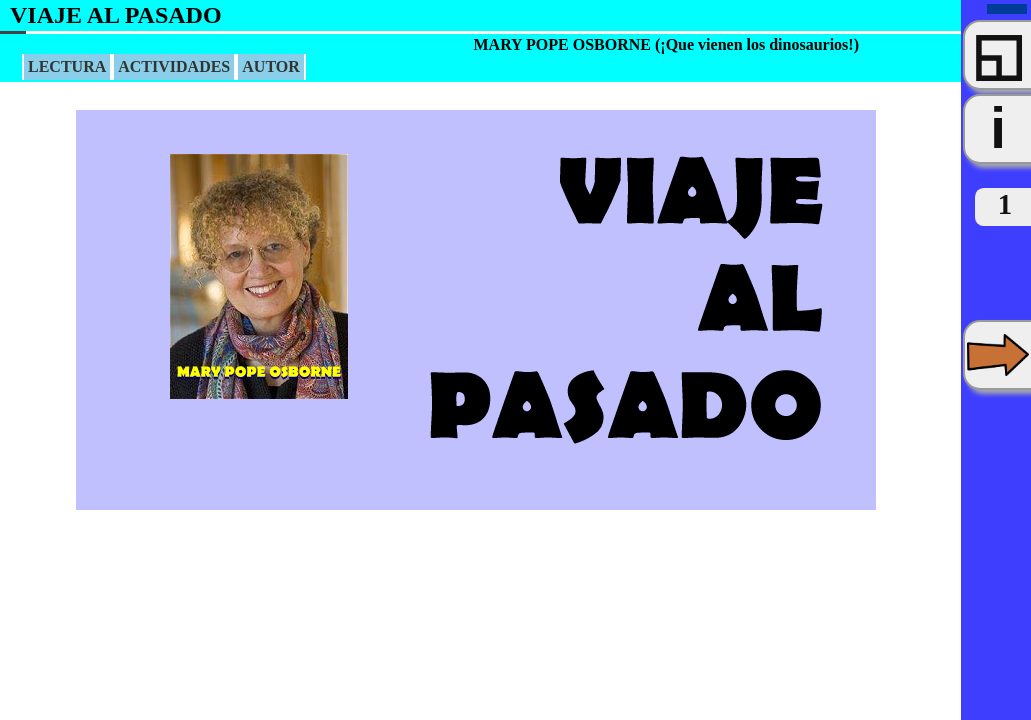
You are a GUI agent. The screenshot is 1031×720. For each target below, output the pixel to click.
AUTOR (271, 66)
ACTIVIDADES (174, 66)
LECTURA (67, 66)
